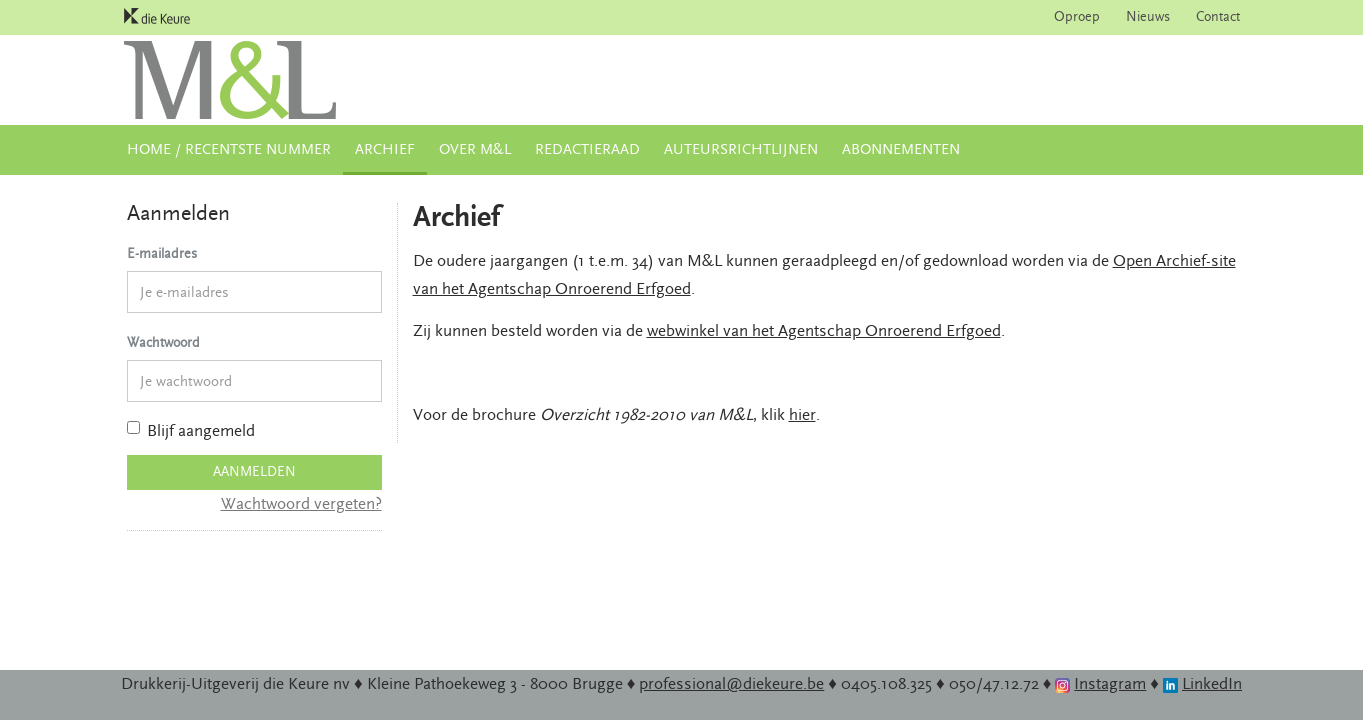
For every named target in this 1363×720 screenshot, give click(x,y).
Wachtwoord (163, 343)
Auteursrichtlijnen (741, 149)
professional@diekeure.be (731, 684)
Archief (385, 149)
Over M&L (475, 149)
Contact (1218, 17)
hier (802, 415)
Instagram (1110, 684)
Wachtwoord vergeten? (301, 504)
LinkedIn (1212, 684)
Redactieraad (587, 149)
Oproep (1077, 17)
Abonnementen (901, 149)
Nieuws (1148, 17)
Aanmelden (254, 472)
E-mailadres (162, 254)
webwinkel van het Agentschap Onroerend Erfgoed (824, 331)
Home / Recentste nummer (229, 149)
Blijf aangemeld (191, 431)
